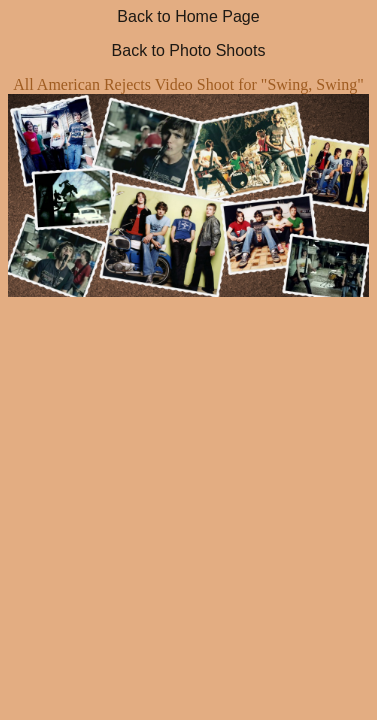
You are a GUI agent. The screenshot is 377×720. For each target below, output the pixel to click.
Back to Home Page (188, 16)
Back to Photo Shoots (189, 50)
